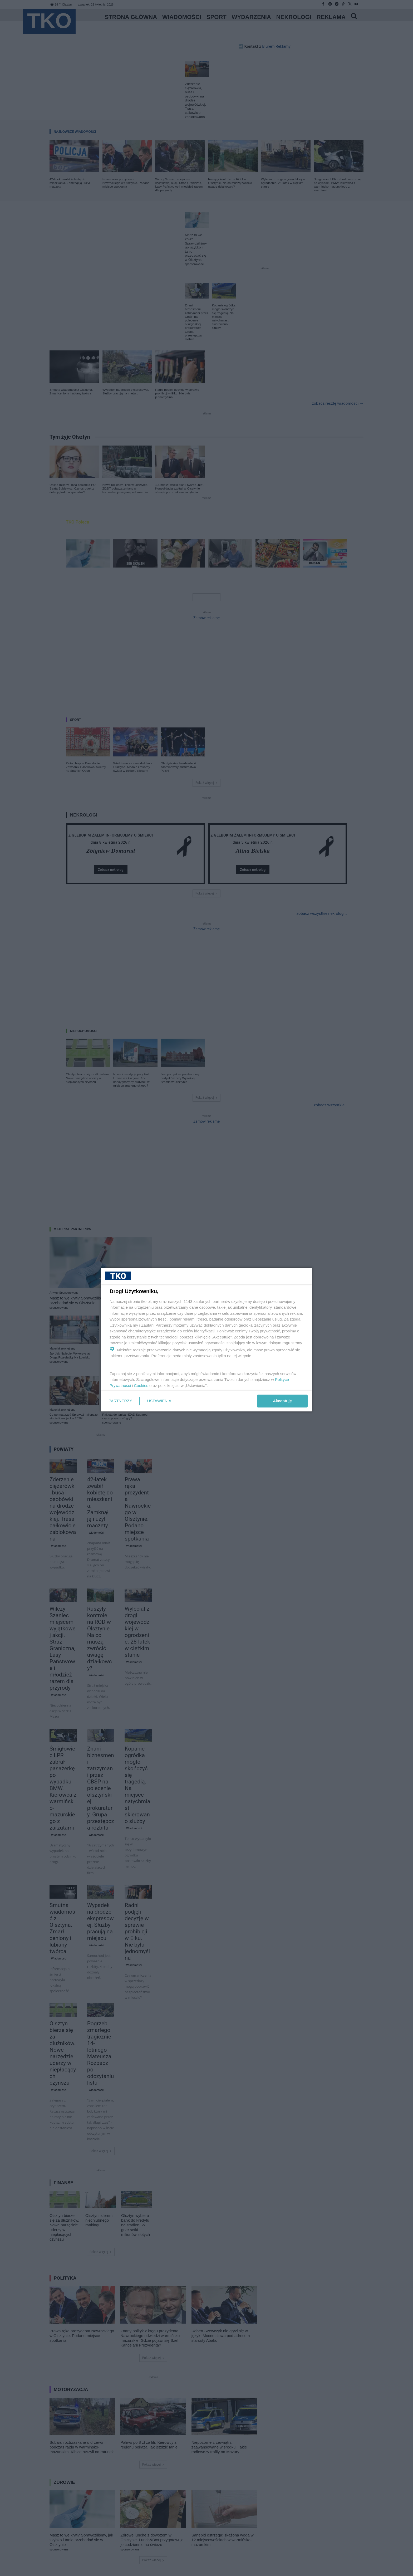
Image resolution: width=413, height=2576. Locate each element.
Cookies (141, 1385)
